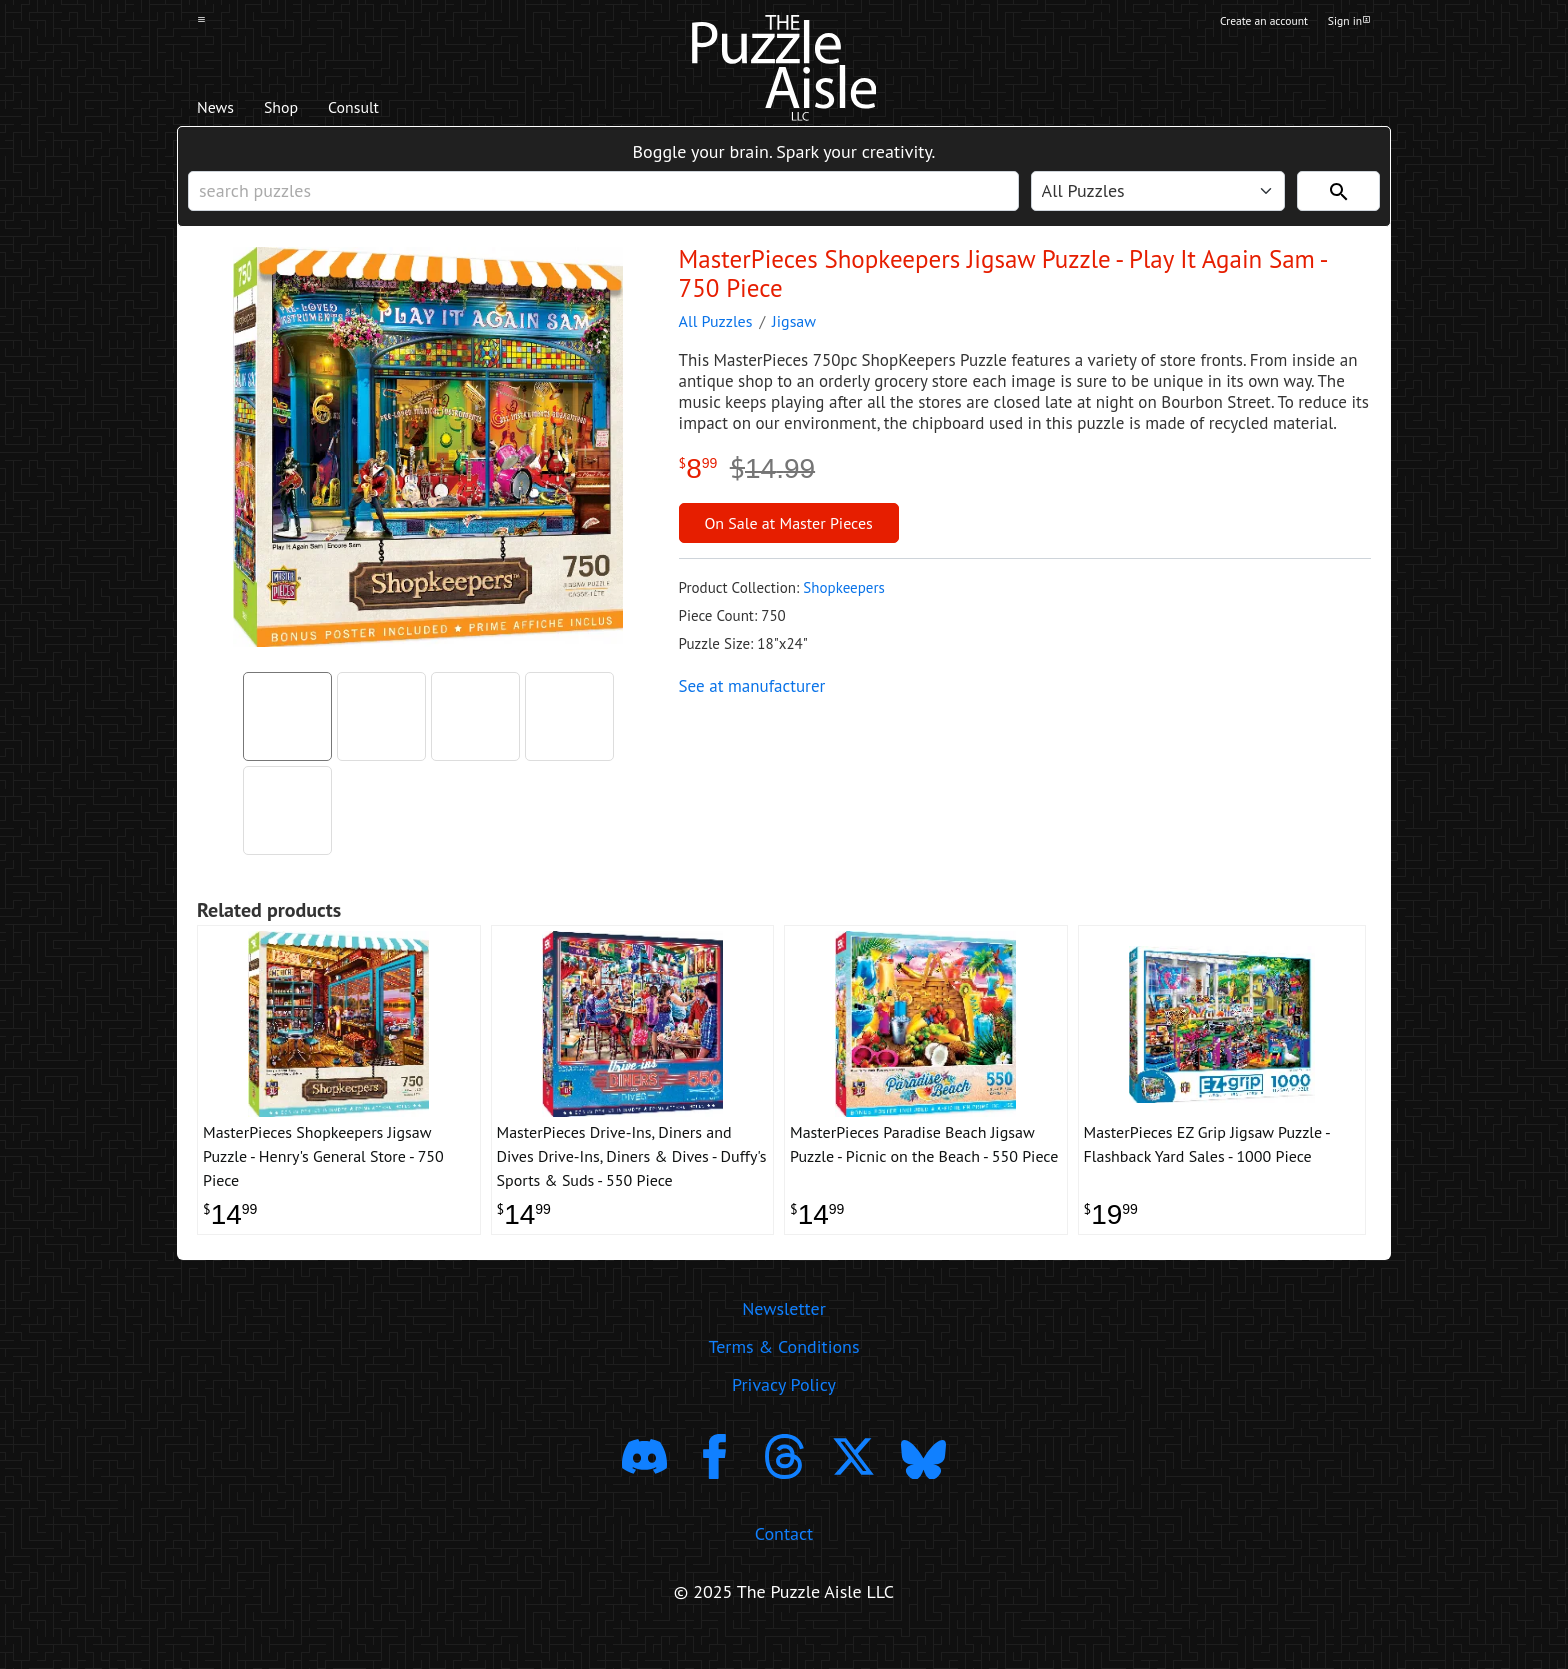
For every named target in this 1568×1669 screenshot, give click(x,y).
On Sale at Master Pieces (788, 538)
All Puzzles (716, 336)
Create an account (1243, 23)
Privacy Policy (784, 1413)
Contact (784, 1561)
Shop (301, 111)
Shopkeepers (844, 602)
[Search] (1338, 201)
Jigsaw (794, 336)
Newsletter (784, 1337)
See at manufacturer (752, 701)
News (222, 111)
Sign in (1347, 23)
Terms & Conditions (783, 1375)
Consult (391, 111)
